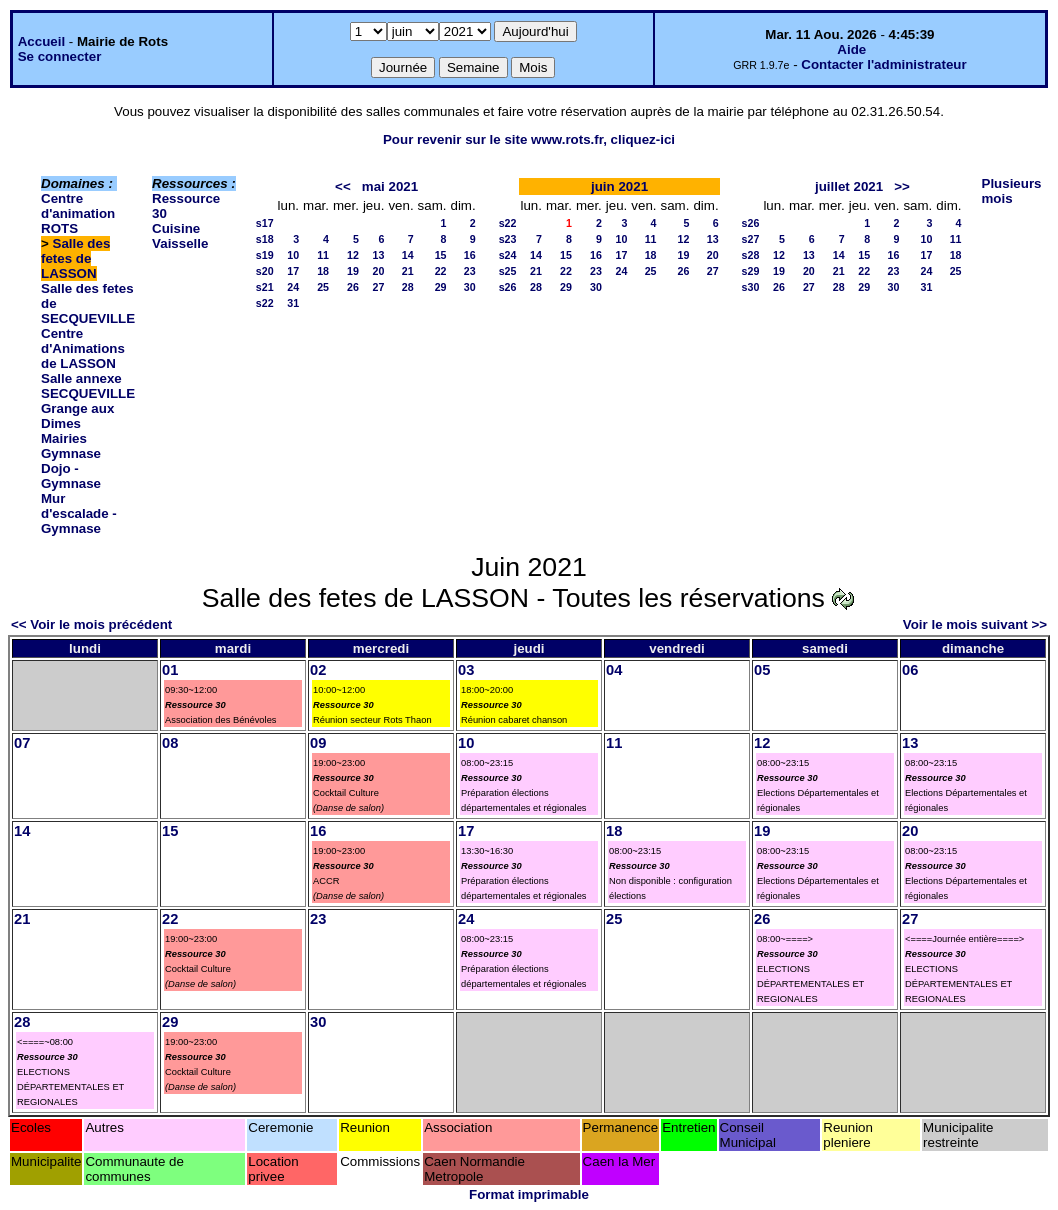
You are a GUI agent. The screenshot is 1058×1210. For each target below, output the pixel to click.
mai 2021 (390, 186)
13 (379, 255)
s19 (265, 255)
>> (902, 186)
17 (293, 271)
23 (470, 271)
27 (379, 287)
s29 (751, 271)
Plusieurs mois (1012, 191)
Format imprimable (529, 1194)
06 (910, 670)
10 (293, 255)
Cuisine (176, 228)
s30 (751, 287)
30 (470, 287)
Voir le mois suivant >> (975, 624)
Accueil (41, 41)
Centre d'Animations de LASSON (83, 348)
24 (293, 287)
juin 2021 (619, 186)
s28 (751, 255)
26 (353, 287)
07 (22, 743)
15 (441, 255)
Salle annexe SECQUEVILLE (88, 386)
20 (379, 271)
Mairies (64, 438)
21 (408, 271)
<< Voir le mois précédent (91, 624)
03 (466, 670)
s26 (508, 287)
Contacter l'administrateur (883, 64)
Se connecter (60, 56)
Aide (851, 49)
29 (441, 287)
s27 (751, 239)
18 (323, 271)
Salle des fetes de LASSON (75, 258)
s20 (265, 271)
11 (323, 255)
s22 (265, 303)
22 (441, 271)
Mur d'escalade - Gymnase (79, 513)
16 (470, 255)
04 (614, 670)
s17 (265, 223)
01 (170, 670)
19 (353, 271)
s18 (265, 239)
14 (408, 255)
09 (318, 743)
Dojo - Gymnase (71, 476)
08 (170, 743)
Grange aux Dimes (77, 416)
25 (323, 287)
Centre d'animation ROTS (78, 213)
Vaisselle (180, 243)
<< (343, 186)
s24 (508, 255)
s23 (508, 239)
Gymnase (71, 453)
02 (318, 670)
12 (353, 255)
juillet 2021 (849, 186)
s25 (508, 271)
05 (762, 670)
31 (293, 303)
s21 (265, 287)
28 (408, 287)
